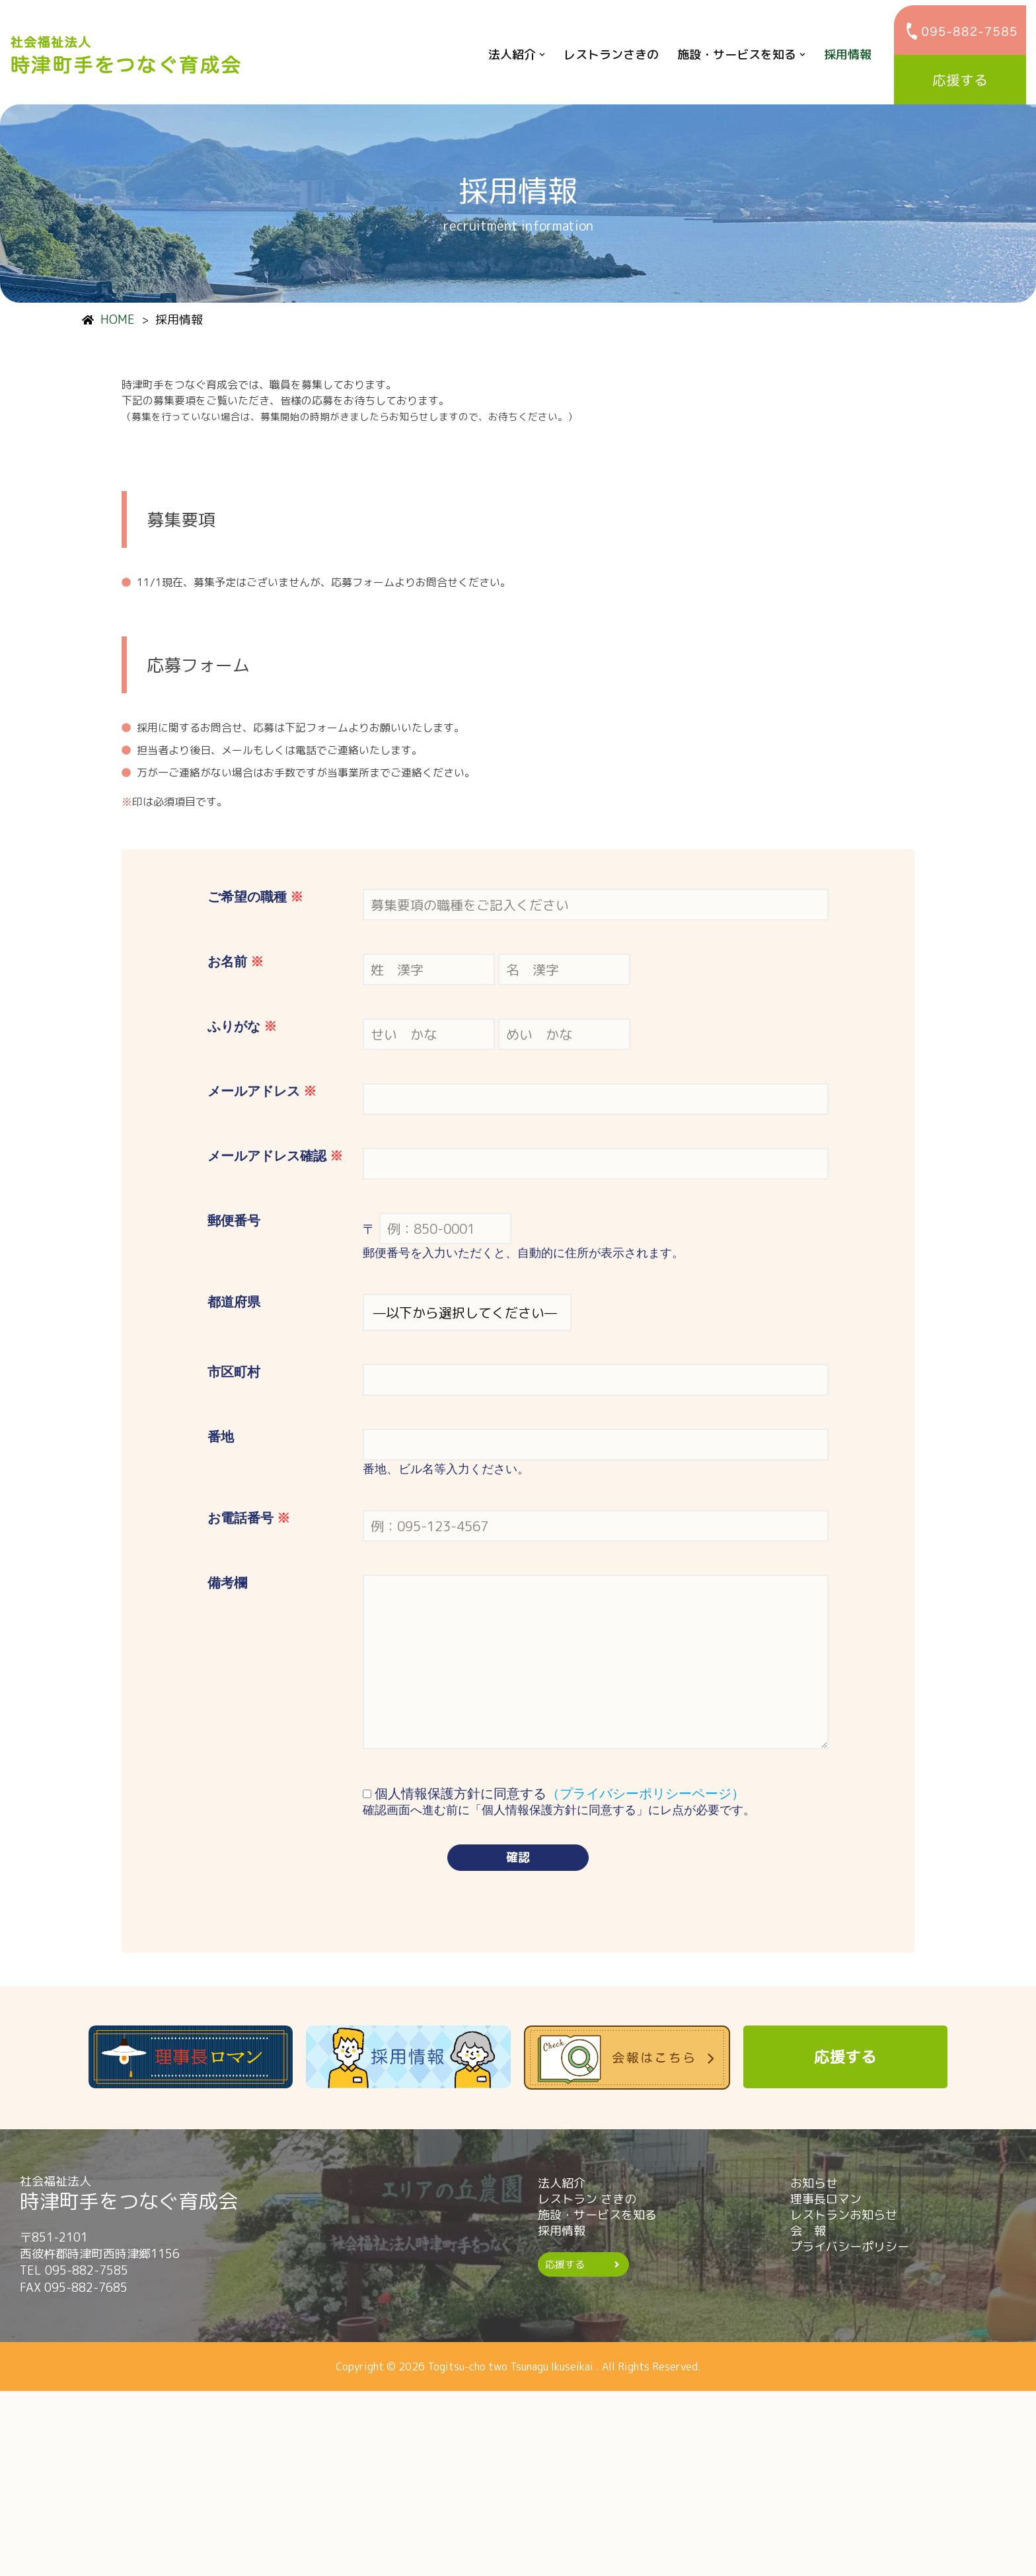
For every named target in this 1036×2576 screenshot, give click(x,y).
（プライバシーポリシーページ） (645, 1960)
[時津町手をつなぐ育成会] (129, 55)
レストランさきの (611, 54)
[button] (542, 54)
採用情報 (847, 54)
